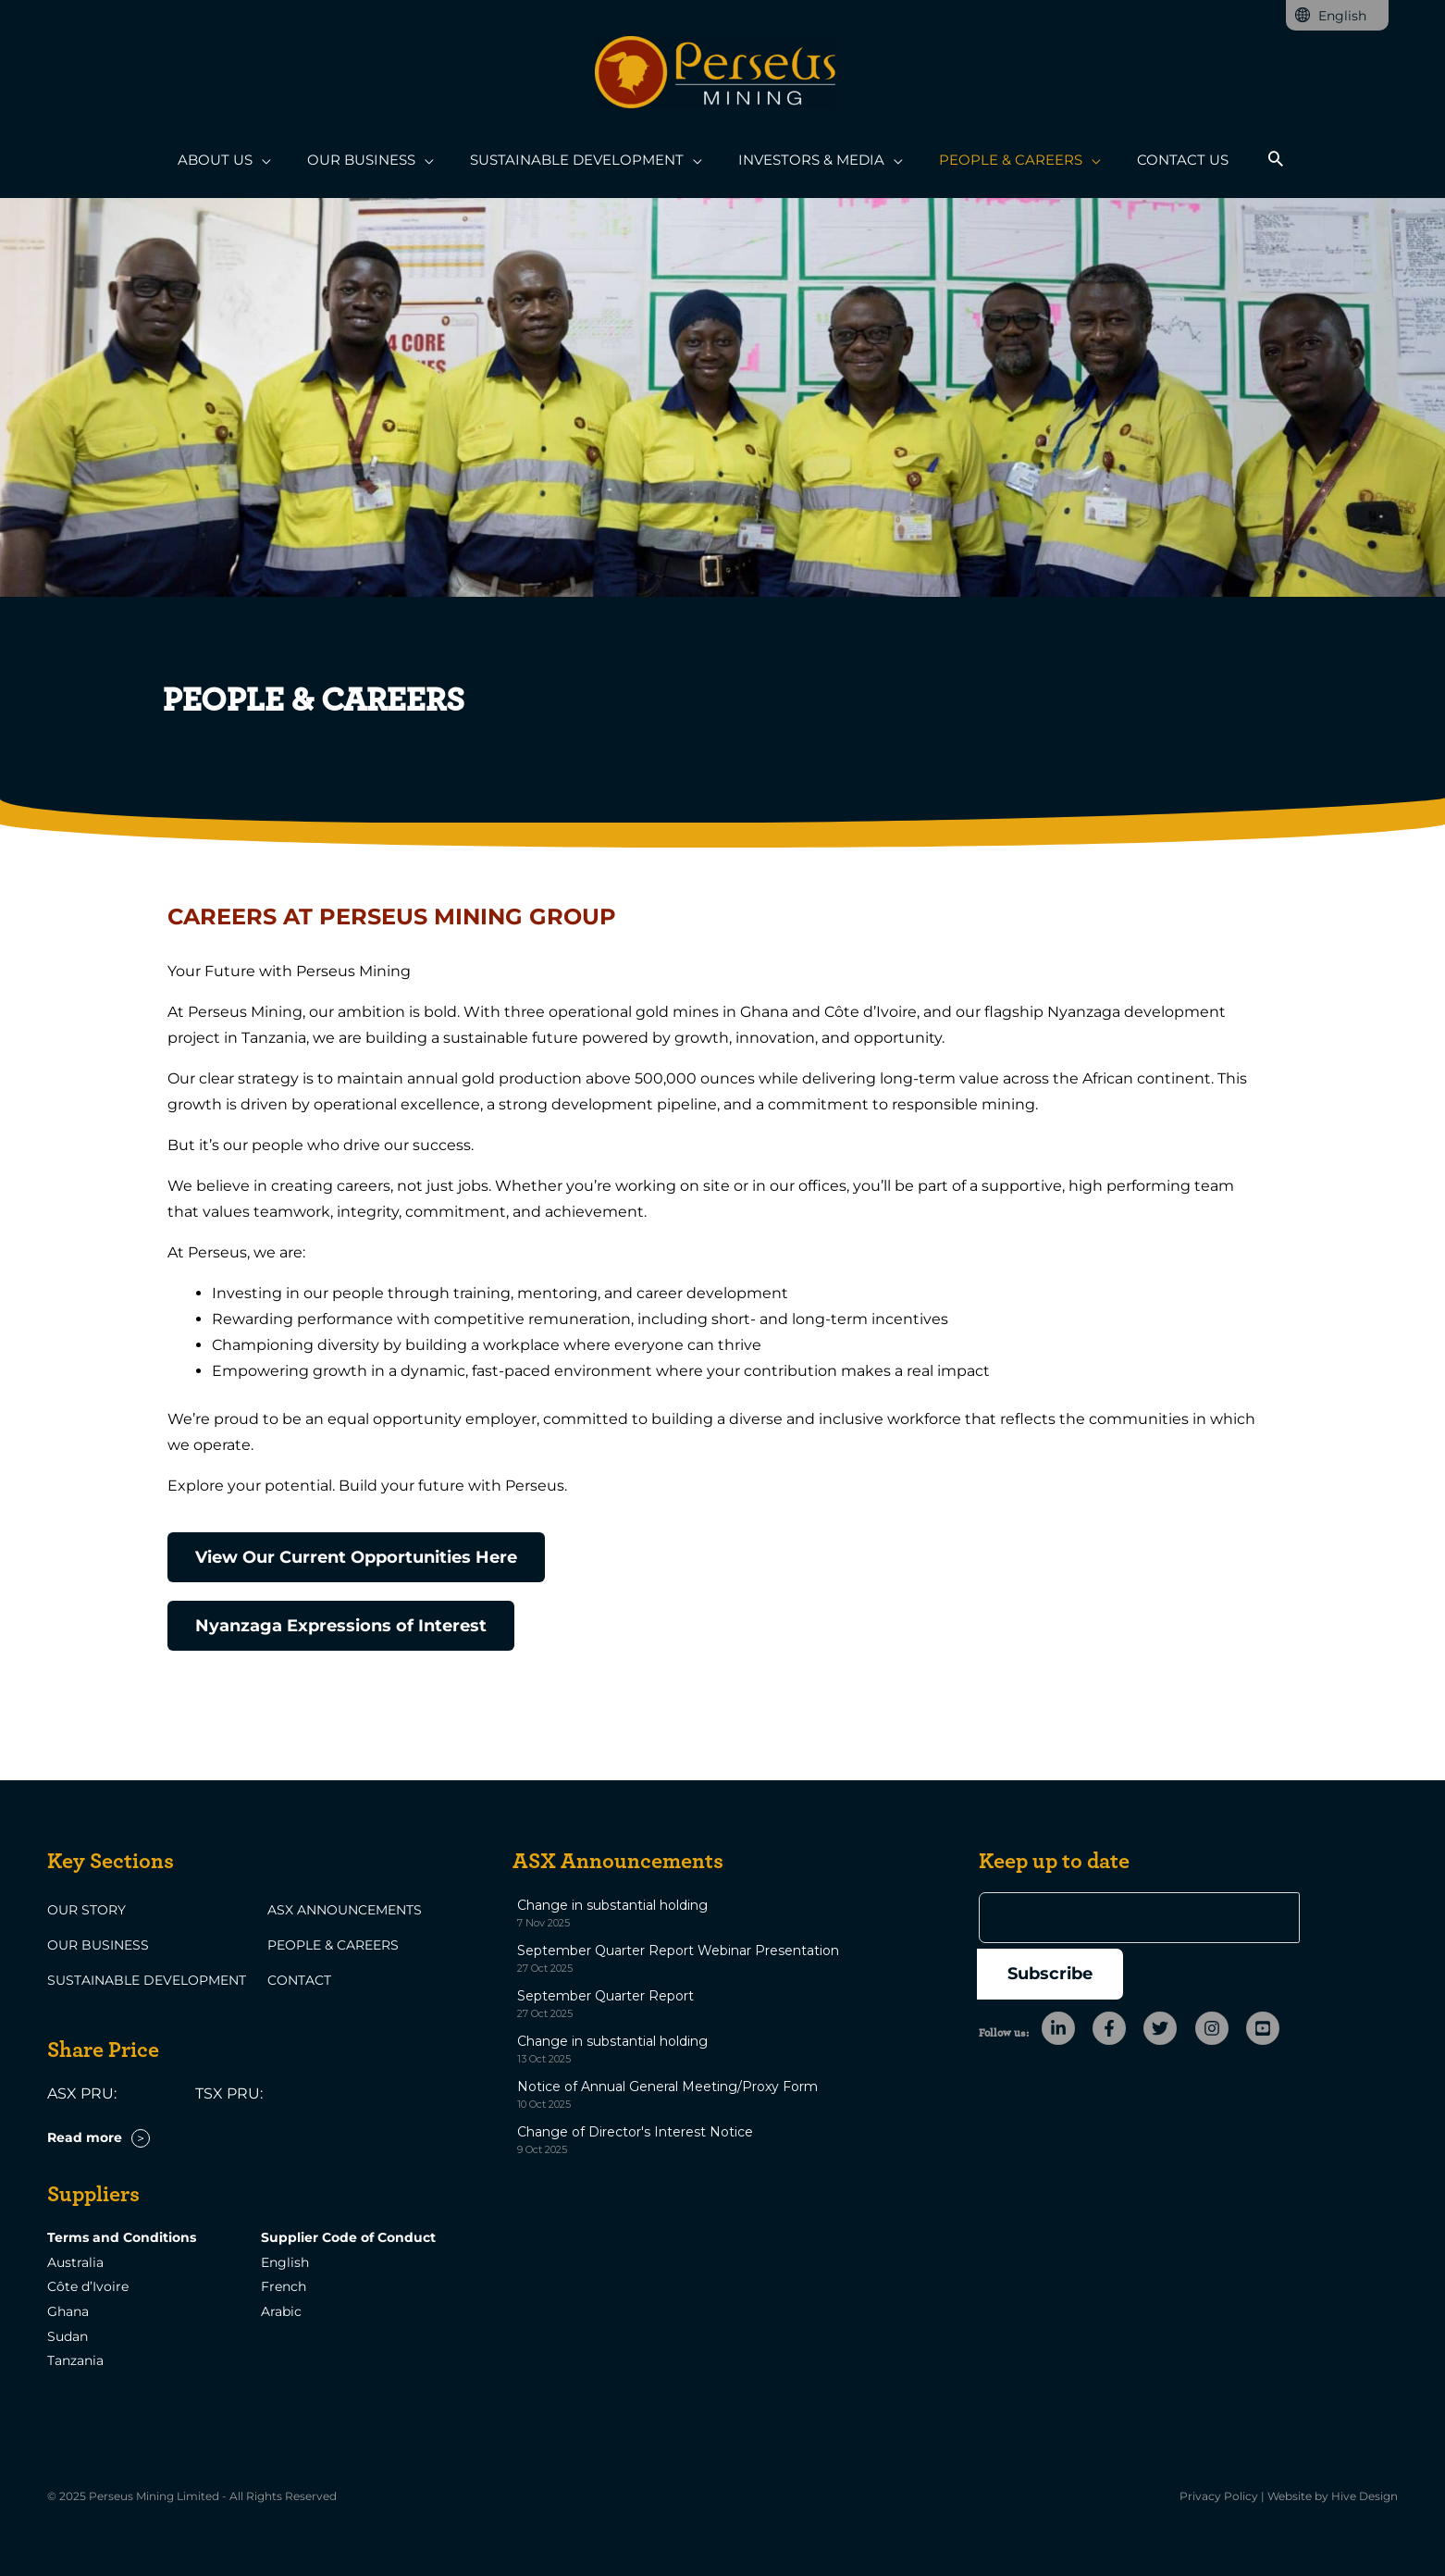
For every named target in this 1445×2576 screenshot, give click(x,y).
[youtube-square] (1265, 1972)
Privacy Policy (1218, 2495)
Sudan (67, 2335)
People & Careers (333, 1945)
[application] (283, 161)
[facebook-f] (1116, 1972)
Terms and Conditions (121, 2238)
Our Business (98, 1945)
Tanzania (75, 2359)
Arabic (281, 2311)
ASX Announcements (344, 1909)
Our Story (86, 1909)
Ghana (68, 2311)
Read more (84, 2137)
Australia (75, 2262)
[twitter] (1167, 1972)
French (283, 2286)
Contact (299, 1980)
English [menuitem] (1342, 15)
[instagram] (1218, 1972)
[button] (1251, 160)
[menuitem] (1337, 15)
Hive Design (1364, 2495)
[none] (1337, 15)
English (285, 2262)
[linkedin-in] (1065, 1972)
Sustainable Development (146, 1980)
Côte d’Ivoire (88, 2286)
